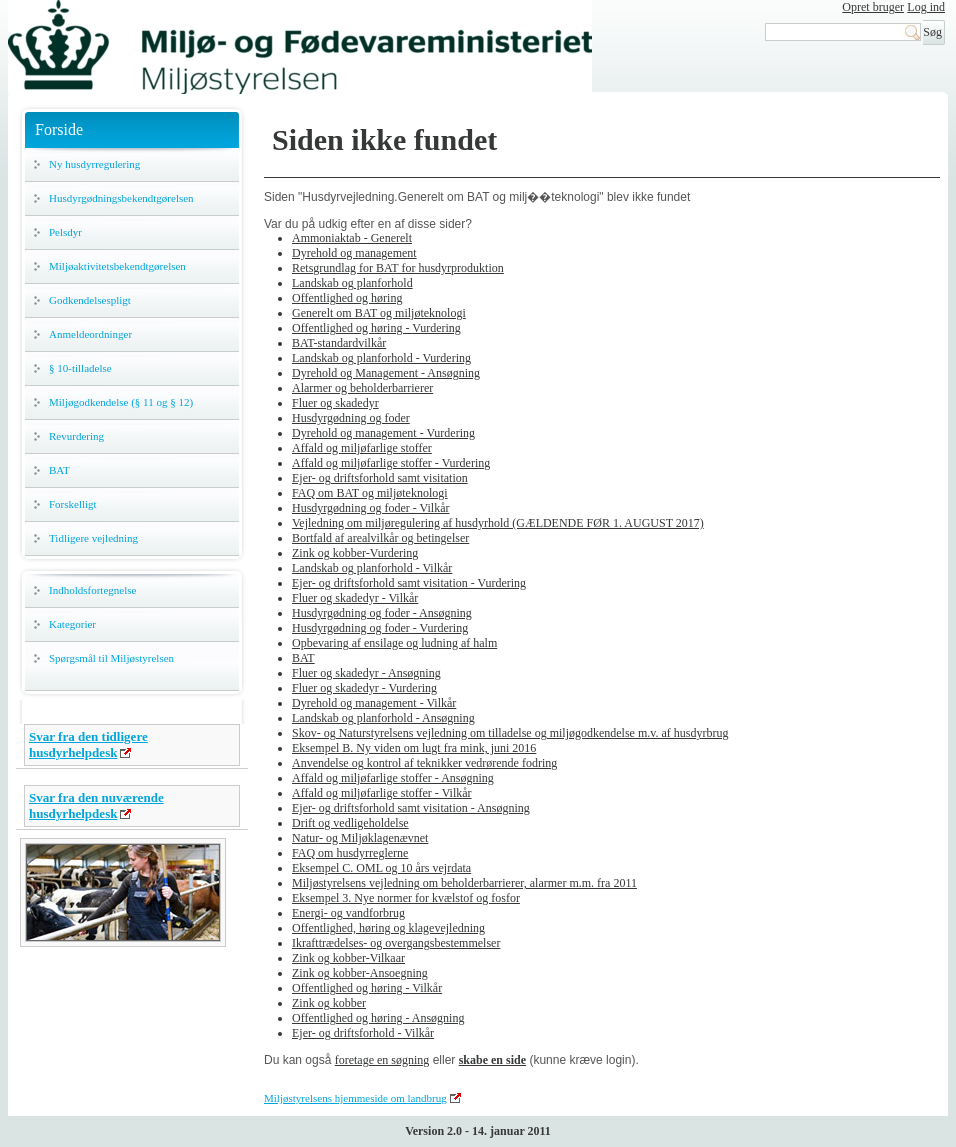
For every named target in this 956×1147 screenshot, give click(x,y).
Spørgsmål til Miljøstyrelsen (111, 658)
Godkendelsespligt (90, 300)
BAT (59, 470)
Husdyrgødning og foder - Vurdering (380, 628)
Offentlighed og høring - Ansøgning (378, 1018)
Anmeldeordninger (90, 334)
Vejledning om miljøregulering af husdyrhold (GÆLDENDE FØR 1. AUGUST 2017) (498, 523)
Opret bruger (873, 7)
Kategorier (72, 624)
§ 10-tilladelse (80, 368)
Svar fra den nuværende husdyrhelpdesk (96, 805)
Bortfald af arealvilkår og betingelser (380, 538)
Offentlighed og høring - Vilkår (367, 988)
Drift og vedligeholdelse (350, 823)
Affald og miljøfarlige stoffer (362, 448)
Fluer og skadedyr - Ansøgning (366, 673)
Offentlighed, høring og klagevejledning (388, 928)
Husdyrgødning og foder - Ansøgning (382, 613)
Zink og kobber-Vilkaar (348, 958)
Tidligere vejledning (93, 538)
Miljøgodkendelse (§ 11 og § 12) (121, 402)
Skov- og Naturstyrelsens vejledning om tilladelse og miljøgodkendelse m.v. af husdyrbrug (510, 733)
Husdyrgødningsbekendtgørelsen (121, 198)
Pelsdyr (65, 232)
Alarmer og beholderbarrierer (362, 388)
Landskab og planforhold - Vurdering (381, 358)
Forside (59, 129)
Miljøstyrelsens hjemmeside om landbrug (355, 1098)
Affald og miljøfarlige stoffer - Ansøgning (393, 778)
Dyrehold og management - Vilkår (374, 703)
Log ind (926, 7)
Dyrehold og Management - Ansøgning (386, 373)
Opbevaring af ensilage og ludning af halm (394, 643)
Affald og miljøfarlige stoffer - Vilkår (382, 793)
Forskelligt (73, 504)
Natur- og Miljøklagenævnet (360, 838)
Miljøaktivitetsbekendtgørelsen (117, 266)
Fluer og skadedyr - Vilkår (355, 598)
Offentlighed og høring (347, 298)
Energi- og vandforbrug (348, 913)
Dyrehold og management (354, 253)
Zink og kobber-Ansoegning (360, 973)
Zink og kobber (329, 1003)
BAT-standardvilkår (339, 343)
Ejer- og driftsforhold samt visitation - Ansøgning (411, 808)
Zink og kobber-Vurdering (355, 553)
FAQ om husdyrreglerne (350, 853)
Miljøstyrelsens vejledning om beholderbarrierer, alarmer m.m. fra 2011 (464, 883)
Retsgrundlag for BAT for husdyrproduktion (398, 268)
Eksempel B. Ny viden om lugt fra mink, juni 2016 (414, 748)
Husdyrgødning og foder (351, 418)
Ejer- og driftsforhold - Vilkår (363, 1033)
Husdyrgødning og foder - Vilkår (370, 508)
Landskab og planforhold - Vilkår (372, 568)
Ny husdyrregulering (94, 164)
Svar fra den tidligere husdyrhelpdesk (88, 744)
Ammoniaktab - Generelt (352, 238)
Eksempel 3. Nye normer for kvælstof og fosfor (406, 898)
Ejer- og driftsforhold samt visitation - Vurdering (409, 583)
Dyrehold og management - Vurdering (383, 433)
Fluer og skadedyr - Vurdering (364, 688)
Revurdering (76, 436)
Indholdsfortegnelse (92, 590)
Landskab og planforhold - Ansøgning (383, 718)
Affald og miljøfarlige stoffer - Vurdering (391, 463)
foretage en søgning (382, 1060)
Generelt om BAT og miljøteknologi (379, 313)
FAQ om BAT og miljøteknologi (370, 493)
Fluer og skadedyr (335, 403)
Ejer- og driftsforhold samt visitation (380, 478)
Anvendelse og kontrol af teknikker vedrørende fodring (424, 763)
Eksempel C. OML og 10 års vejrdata (381, 868)
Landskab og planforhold (352, 283)
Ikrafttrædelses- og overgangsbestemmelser (396, 943)
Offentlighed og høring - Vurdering (376, 328)
